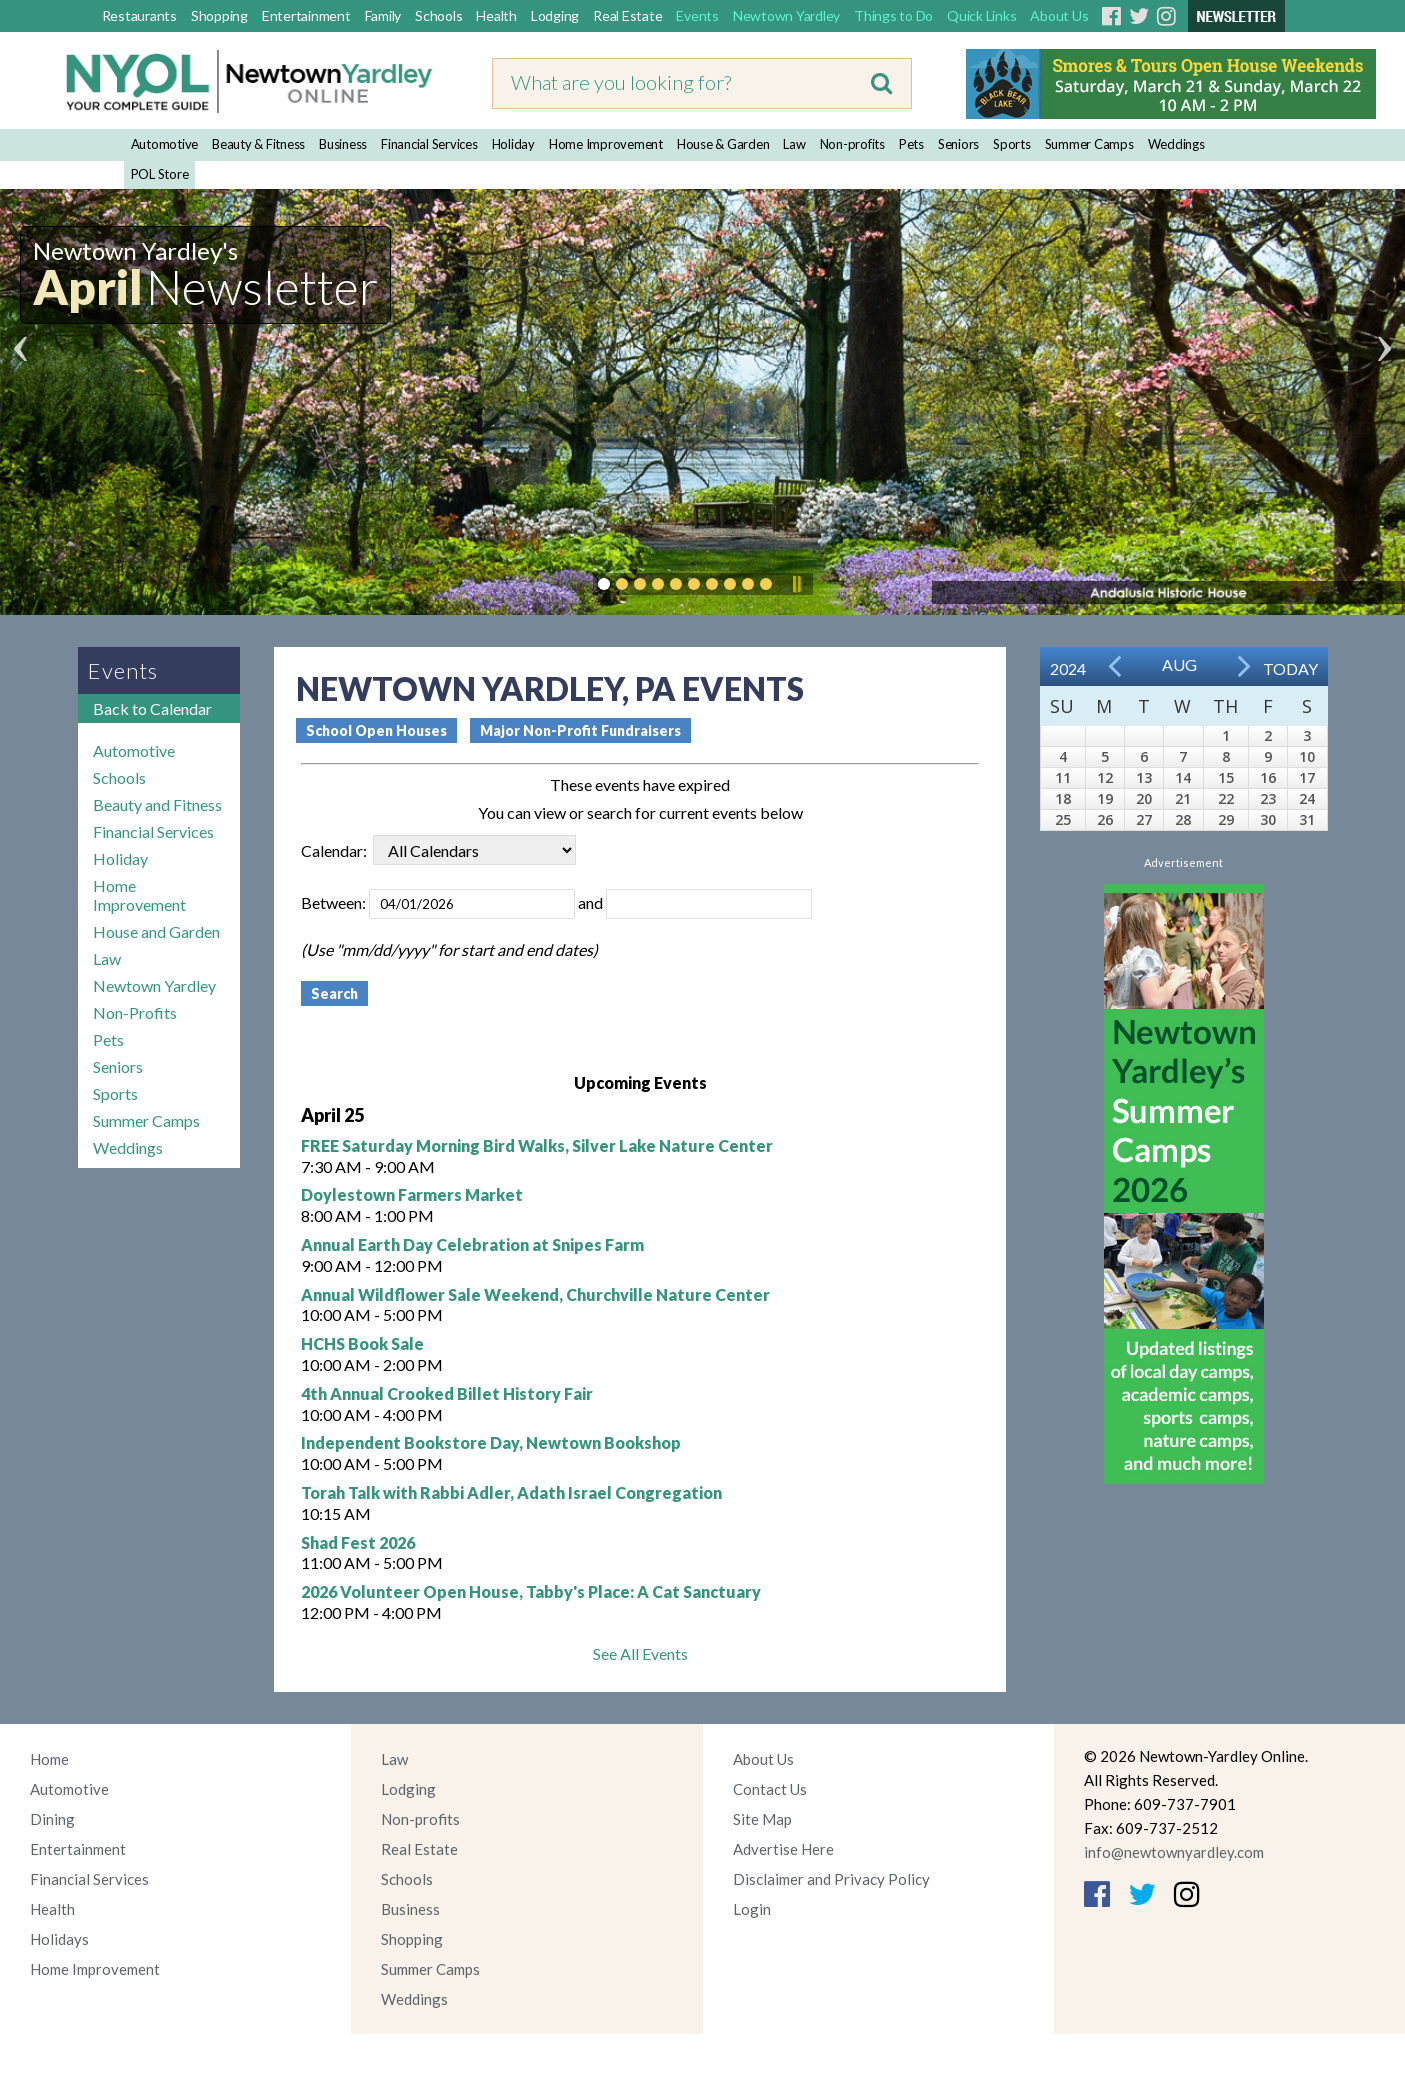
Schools (438, 15)
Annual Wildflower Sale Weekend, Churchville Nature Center (535, 1294)
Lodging (555, 15)
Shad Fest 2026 (358, 1542)
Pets (911, 144)
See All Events (640, 1653)
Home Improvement (606, 144)
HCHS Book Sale (362, 1343)
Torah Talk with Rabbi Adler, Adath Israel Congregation (511, 1492)
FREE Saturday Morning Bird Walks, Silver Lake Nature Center (537, 1145)
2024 (1068, 668)
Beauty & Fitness (258, 144)
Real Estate (627, 15)
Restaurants (139, 15)
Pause (796, 584)
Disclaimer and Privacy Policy (831, 1879)
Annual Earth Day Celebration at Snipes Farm (472, 1244)
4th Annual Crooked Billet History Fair (447, 1393)
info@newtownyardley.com (1174, 1852)
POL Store (160, 174)
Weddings (1176, 144)
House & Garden (723, 144)
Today (1290, 668)
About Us (1059, 15)
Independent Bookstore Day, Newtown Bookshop (491, 1442)
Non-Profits (135, 1012)
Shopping (219, 15)
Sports (1012, 144)
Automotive (165, 144)
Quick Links (981, 15)
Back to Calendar (152, 708)
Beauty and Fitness (157, 804)
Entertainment (306, 15)
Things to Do (893, 15)
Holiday (513, 144)
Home (49, 1759)
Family (383, 15)
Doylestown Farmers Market (412, 1194)
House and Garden (156, 931)
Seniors (958, 144)
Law (794, 144)
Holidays (59, 1939)
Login (752, 1909)
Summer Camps (1089, 144)
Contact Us (770, 1789)
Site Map (762, 1819)
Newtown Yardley (786, 15)
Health (496, 15)
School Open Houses (376, 730)
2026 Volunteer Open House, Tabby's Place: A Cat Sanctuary (531, 1591)
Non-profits (852, 144)
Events (697, 15)
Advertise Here (783, 1849)
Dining (52, 1819)
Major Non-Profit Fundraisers (580, 730)
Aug (1179, 664)
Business (343, 144)
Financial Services (429, 144)
